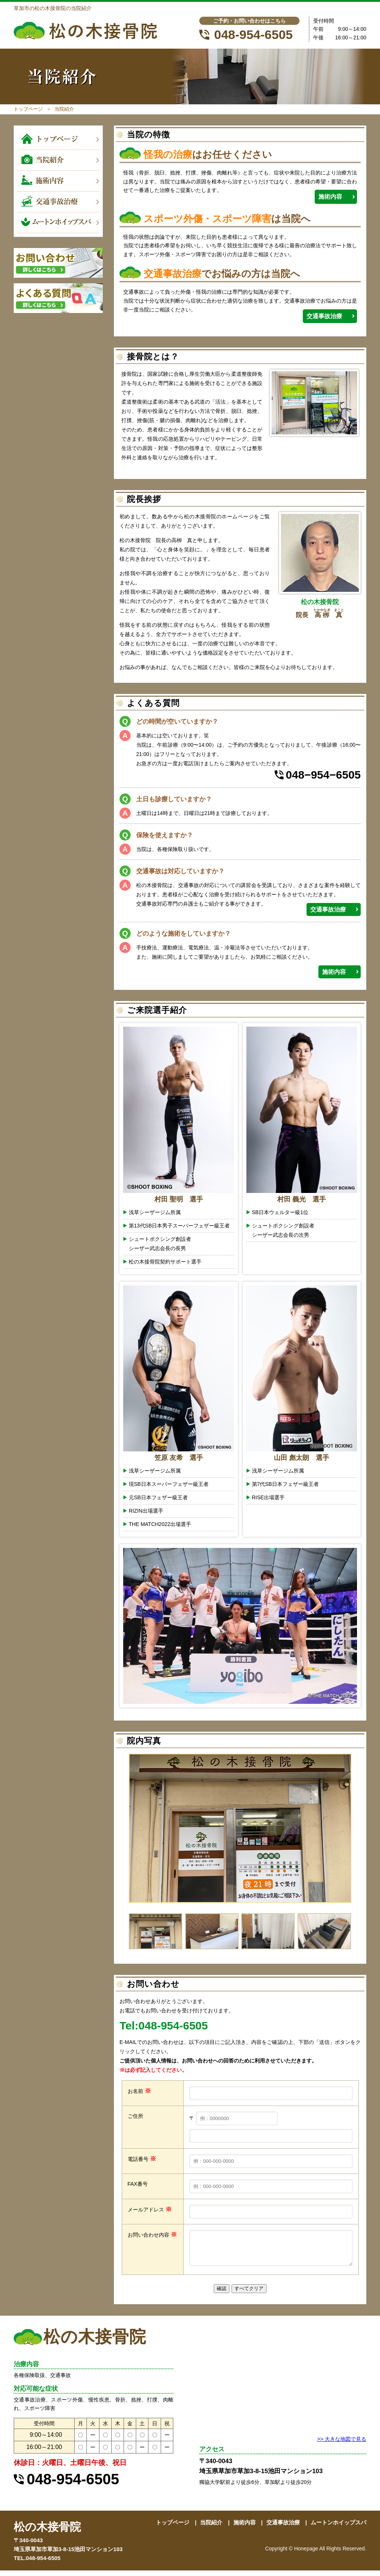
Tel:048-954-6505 (163, 2025)
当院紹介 (211, 2528)
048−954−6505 (323, 775)
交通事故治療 (324, 316)
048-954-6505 (253, 34)
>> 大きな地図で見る (341, 2445)
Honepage (306, 2554)
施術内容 (330, 196)
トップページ (28, 109)
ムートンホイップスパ (338, 2528)
